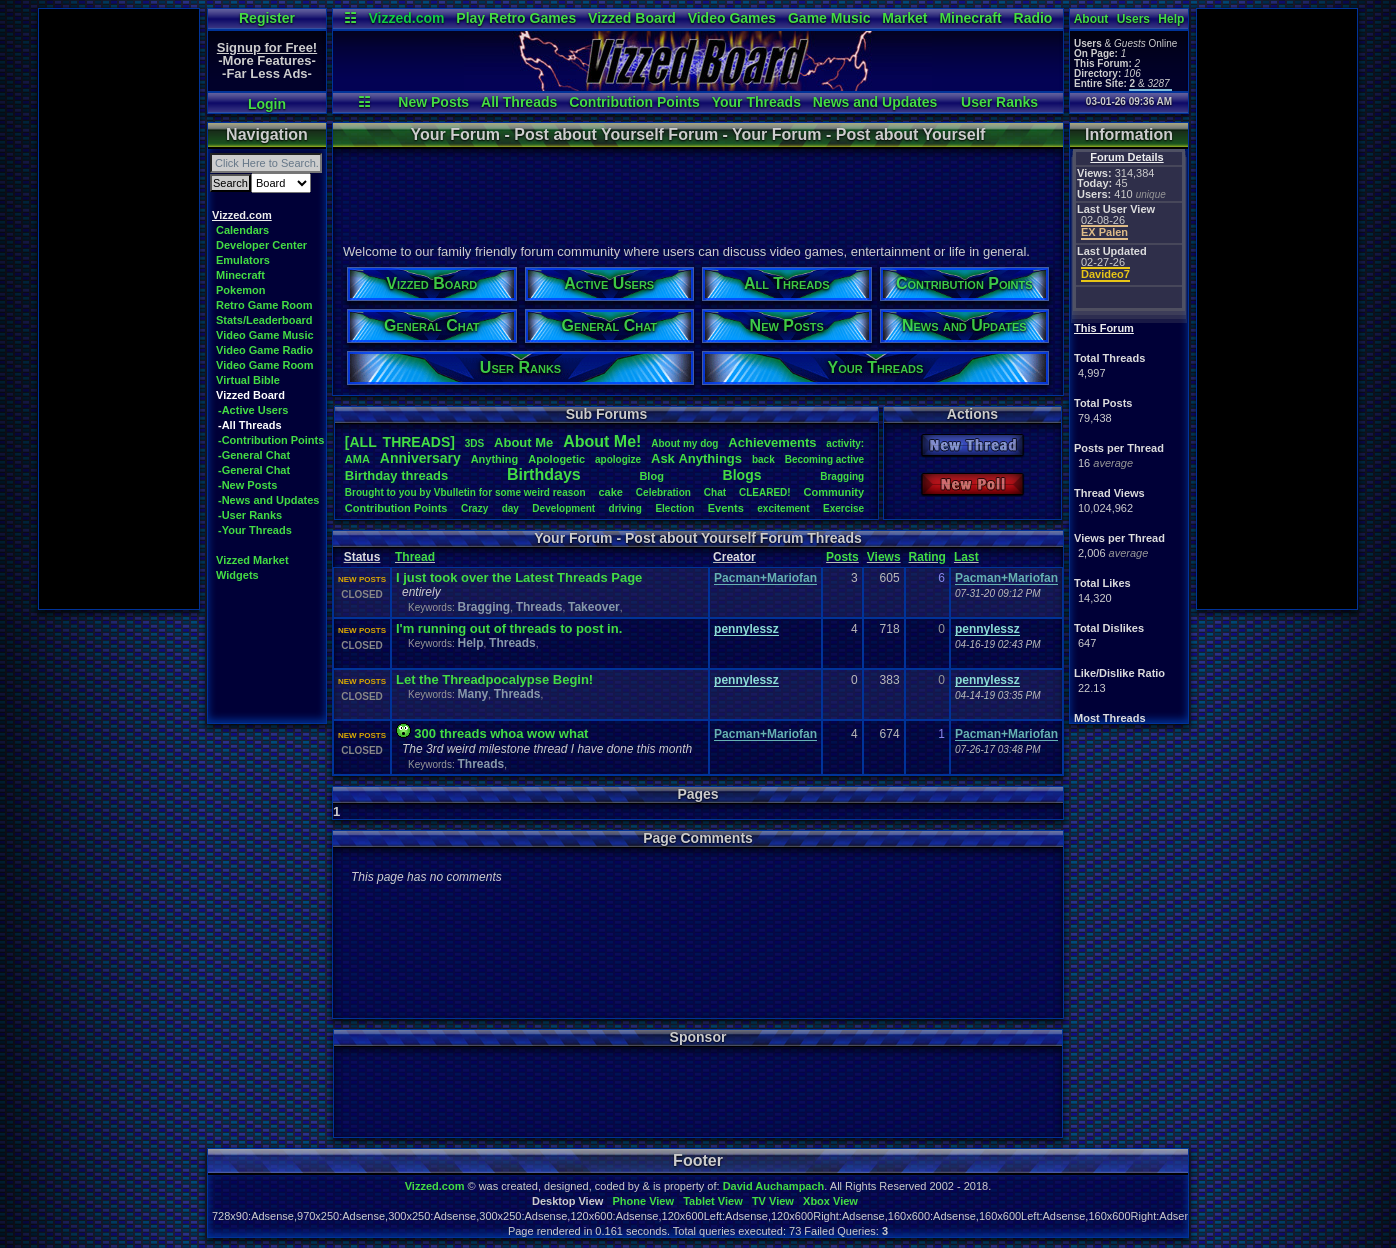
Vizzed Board (632, 18)
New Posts (433, 102)
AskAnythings (696, 458)
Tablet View (713, 1201)
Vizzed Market (252, 560)
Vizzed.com (406, 18)
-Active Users (253, 410)
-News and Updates (268, 500)
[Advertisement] (119, 309)
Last (966, 557)
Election (674, 508)
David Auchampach (774, 1186)
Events (726, 508)
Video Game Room (265, 365)
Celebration (663, 492)
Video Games (732, 18)
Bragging (842, 476)
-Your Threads (255, 530)
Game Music (829, 18)
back (763, 459)
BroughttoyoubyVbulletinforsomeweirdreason (465, 492)
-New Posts (247, 485)
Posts (842, 557)
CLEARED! (765, 492)
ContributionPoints (396, 508)
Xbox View (830, 1201)
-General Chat (254, 455)
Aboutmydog (684, 443)
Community (834, 492)
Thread (415, 557)
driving (625, 508)
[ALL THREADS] (400, 442)
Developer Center (261, 245)
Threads (539, 607)
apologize (618, 459)
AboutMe (523, 442)
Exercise (843, 508)
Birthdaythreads (396, 475)
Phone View (643, 1201)
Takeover (594, 607)
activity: (845, 443)
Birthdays (544, 474)
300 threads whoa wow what (501, 733)
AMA (357, 459)
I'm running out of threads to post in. (509, 628)
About (1091, 19)
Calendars (242, 230)
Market (904, 18)
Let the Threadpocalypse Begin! (494, 679)
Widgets (237, 575)
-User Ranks (250, 515)
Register (267, 18)
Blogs (742, 475)
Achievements (772, 442)
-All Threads (250, 425)
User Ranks (999, 102)
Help (1171, 19)
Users (1133, 19)
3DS (474, 443)
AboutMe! (602, 441)
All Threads (519, 102)
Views (884, 557)
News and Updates (875, 102)
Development (563, 508)
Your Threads (756, 102)
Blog (651, 476)
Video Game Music (265, 335)
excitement (783, 508)
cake (610, 492)
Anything (495, 459)
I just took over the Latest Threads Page (519, 577)
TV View (773, 1201)
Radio (1033, 18)
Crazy (474, 508)
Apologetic (556, 459)
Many (472, 694)
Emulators (243, 260)
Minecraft (970, 18)
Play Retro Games (516, 18)
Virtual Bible (248, 380)
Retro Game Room (264, 305)
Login (267, 104)
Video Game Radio (264, 350)
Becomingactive (824, 459)
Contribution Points (634, 102)
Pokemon (241, 290)
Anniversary (420, 458)
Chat (715, 492)
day (510, 508)
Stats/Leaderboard (264, 320)
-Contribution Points (271, 440)
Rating (927, 557)
